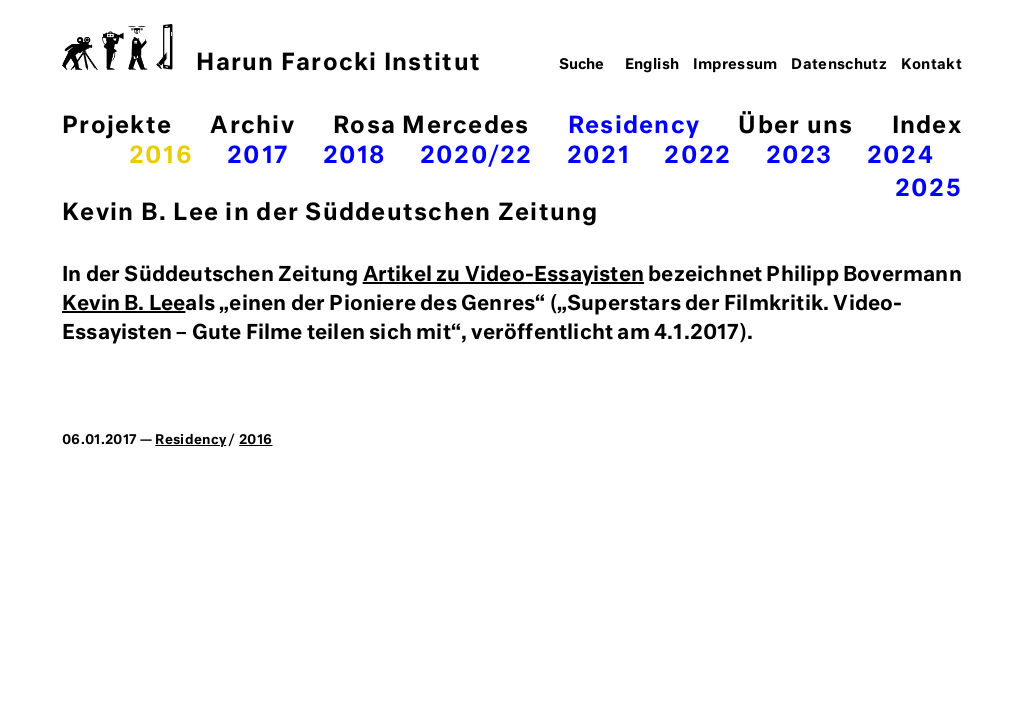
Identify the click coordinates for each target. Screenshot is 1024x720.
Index (927, 126)
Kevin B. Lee (123, 304)
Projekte (117, 126)
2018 (354, 156)
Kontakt (932, 65)
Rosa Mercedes (431, 126)
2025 (928, 189)
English (652, 65)
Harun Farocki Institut (271, 49)
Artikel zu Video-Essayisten (503, 275)
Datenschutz (839, 65)
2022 (697, 156)
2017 (257, 156)
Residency (634, 126)
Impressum (735, 65)
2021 (598, 156)
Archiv (252, 126)
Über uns (795, 126)
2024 (900, 156)
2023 (799, 156)
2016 (161, 156)
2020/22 (476, 156)
